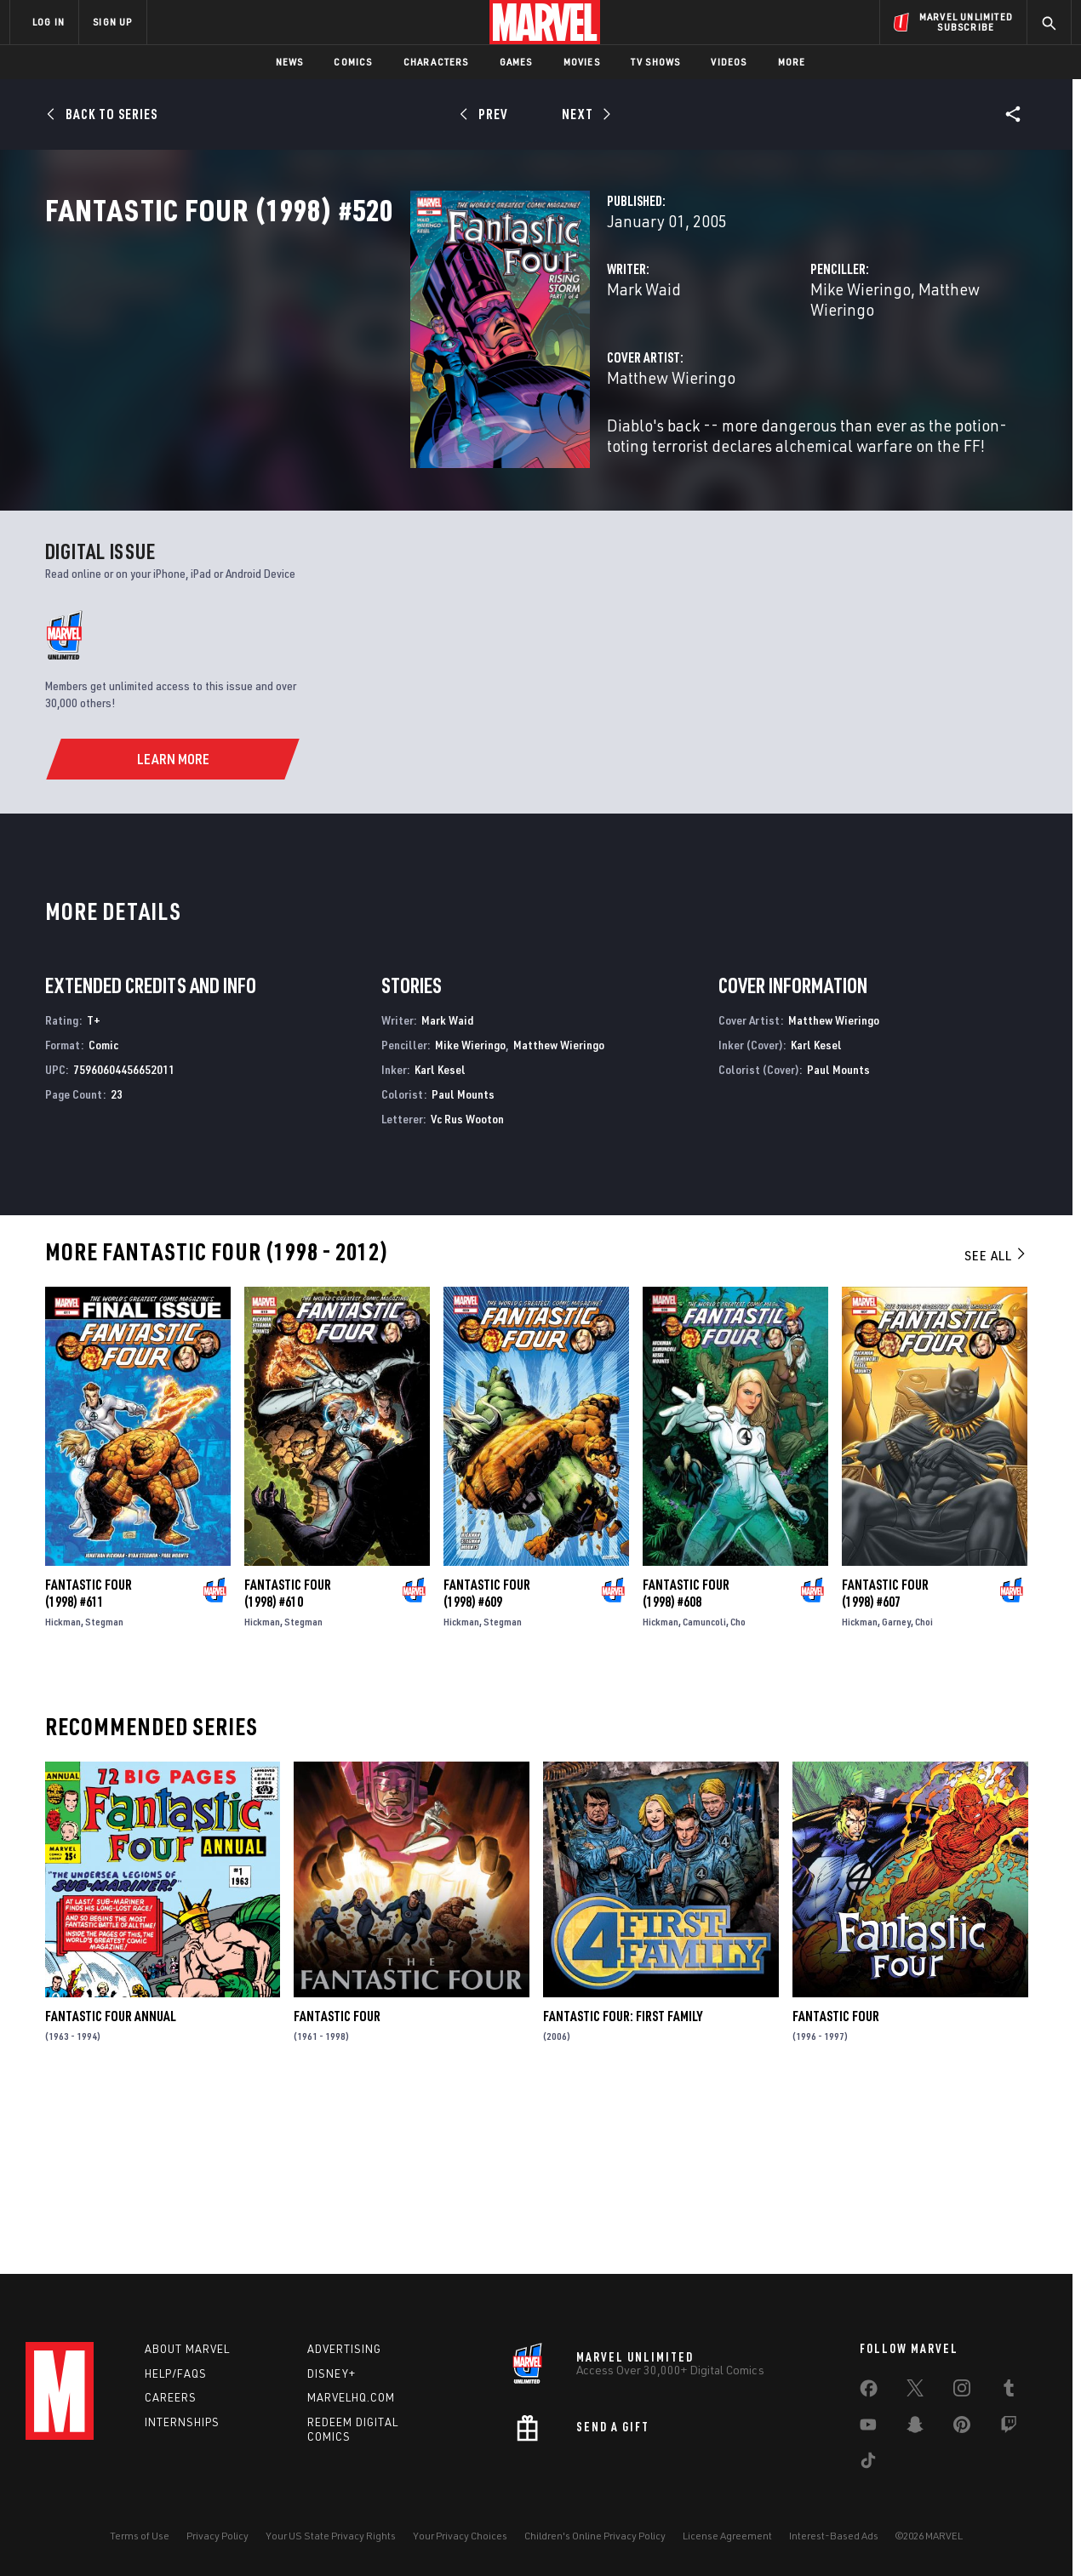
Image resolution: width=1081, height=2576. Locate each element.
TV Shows (656, 61)
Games (516, 61)
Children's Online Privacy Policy (595, 2535)
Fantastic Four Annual (110, 2184)
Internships (182, 2422)
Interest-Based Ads (833, 2535)
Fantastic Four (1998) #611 (88, 1762)
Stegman (104, 1790)
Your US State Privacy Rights (331, 2535)
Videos (728, 61)
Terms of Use (139, 2535)
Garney (896, 1790)
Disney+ (331, 2373)
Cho (738, 1790)
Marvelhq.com (351, 2397)
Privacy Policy (217, 2535)
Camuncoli (704, 1790)
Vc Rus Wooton (467, 1286)
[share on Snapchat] (915, 2427)
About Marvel (187, 2349)
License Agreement (727, 2535)
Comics (353, 61)
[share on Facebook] (869, 2392)
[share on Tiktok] (868, 2463)
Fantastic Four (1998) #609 (486, 1762)
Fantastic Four (337, 2184)
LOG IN (48, 21)
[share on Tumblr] (1008, 2391)
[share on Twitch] (1008, 2427)
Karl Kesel (440, 1238)
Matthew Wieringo (855, 364)
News (290, 61)
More (792, 61)
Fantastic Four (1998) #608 (686, 1762)
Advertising (344, 2349)
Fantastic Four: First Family (622, 2184)
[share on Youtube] (868, 2427)
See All (995, 1423)
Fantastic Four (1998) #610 (287, 1762)
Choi (924, 1790)
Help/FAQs (176, 2373)
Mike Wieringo (733, 364)
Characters (436, 61)
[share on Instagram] (961, 2391)
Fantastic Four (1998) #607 (885, 1762)
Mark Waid (389, 364)
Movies (581, 61)
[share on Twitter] (915, 2391)
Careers (171, 2397)
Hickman (63, 1790)
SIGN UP (112, 21)
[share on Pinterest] (961, 2427)
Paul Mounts (463, 1262)
